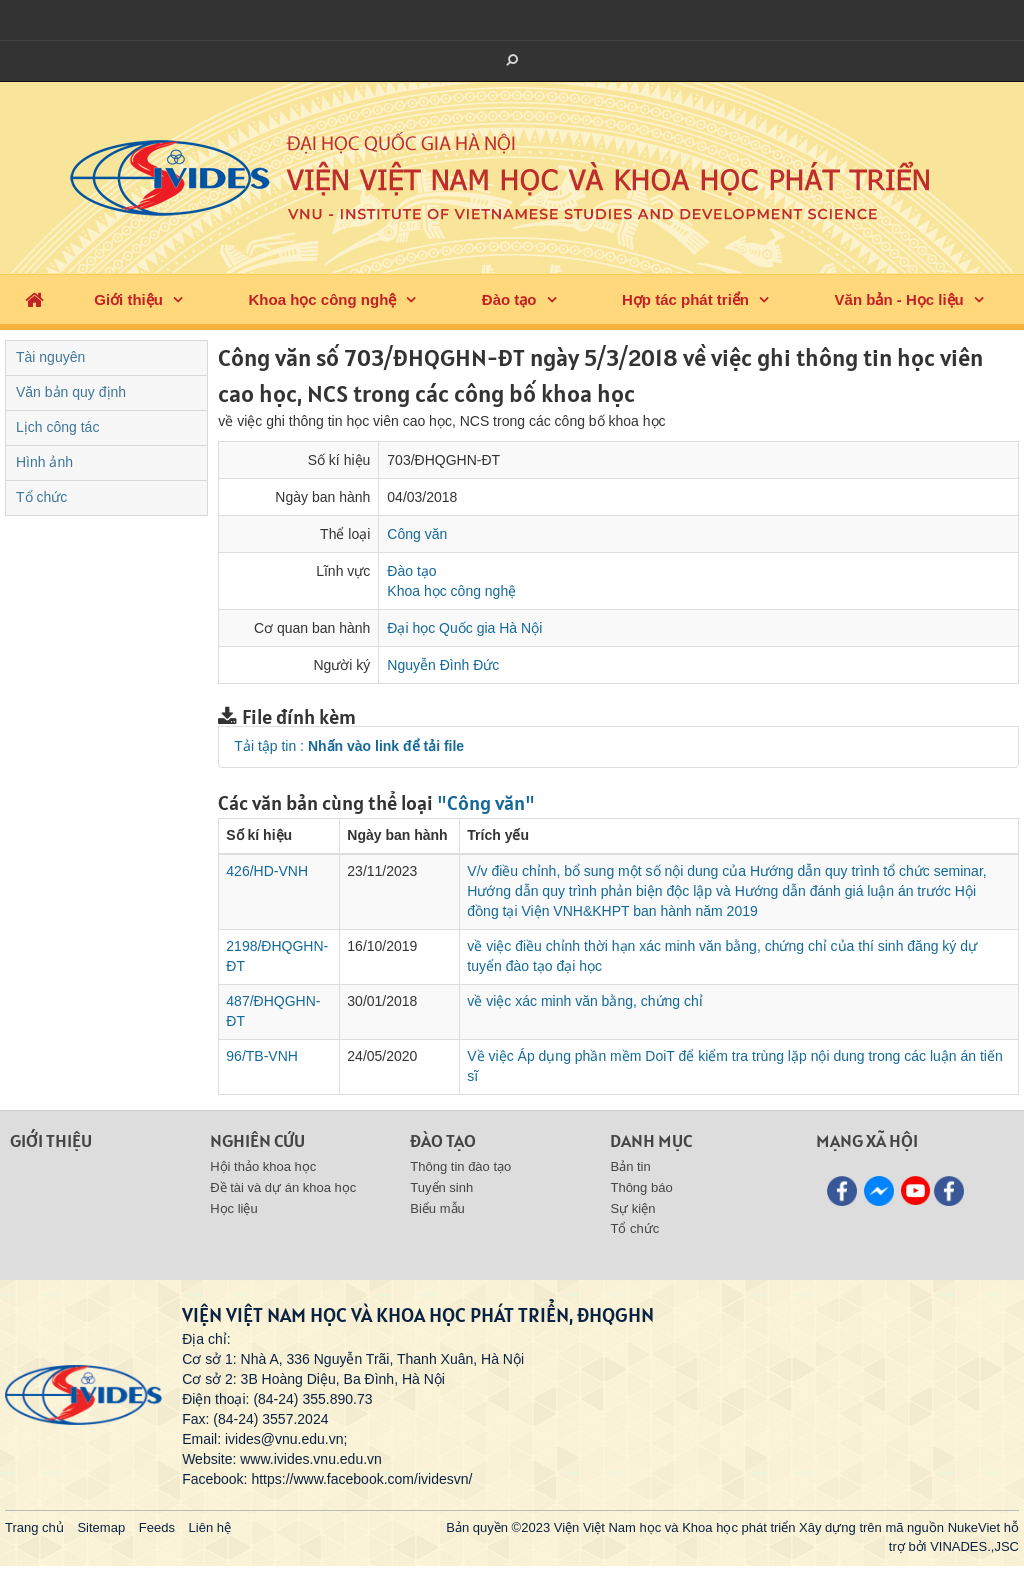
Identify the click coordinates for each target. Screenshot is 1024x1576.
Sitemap (101, 1527)
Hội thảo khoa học (263, 1166)
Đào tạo (509, 299)
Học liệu (234, 1208)
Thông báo (641, 1187)
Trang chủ (34, 1527)
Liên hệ (210, 1527)
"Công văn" (486, 803)
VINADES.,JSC (974, 1546)
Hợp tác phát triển (685, 299)
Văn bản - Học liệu (899, 299)
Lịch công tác (57, 427)
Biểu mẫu (437, 1208)
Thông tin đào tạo (460, 1166)
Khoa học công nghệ (322, 299)
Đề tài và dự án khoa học (283, 1187)
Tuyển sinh (441, 1187)
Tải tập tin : (349, 746)
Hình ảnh (44, 462)
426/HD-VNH (267, 871)
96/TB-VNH (262, 1056)
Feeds (157, 1527)
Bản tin (630, 1166)
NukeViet (974, 1527)
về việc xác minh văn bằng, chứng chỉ (584, 1001)
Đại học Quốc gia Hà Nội (464, 628)
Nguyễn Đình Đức (443, 665)
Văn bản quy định (71, 392)
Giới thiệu (128, 299)
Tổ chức (41, 497)
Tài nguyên (50, 357)
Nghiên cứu (257, 1140)
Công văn (417, 534)
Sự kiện (632, 1208)
